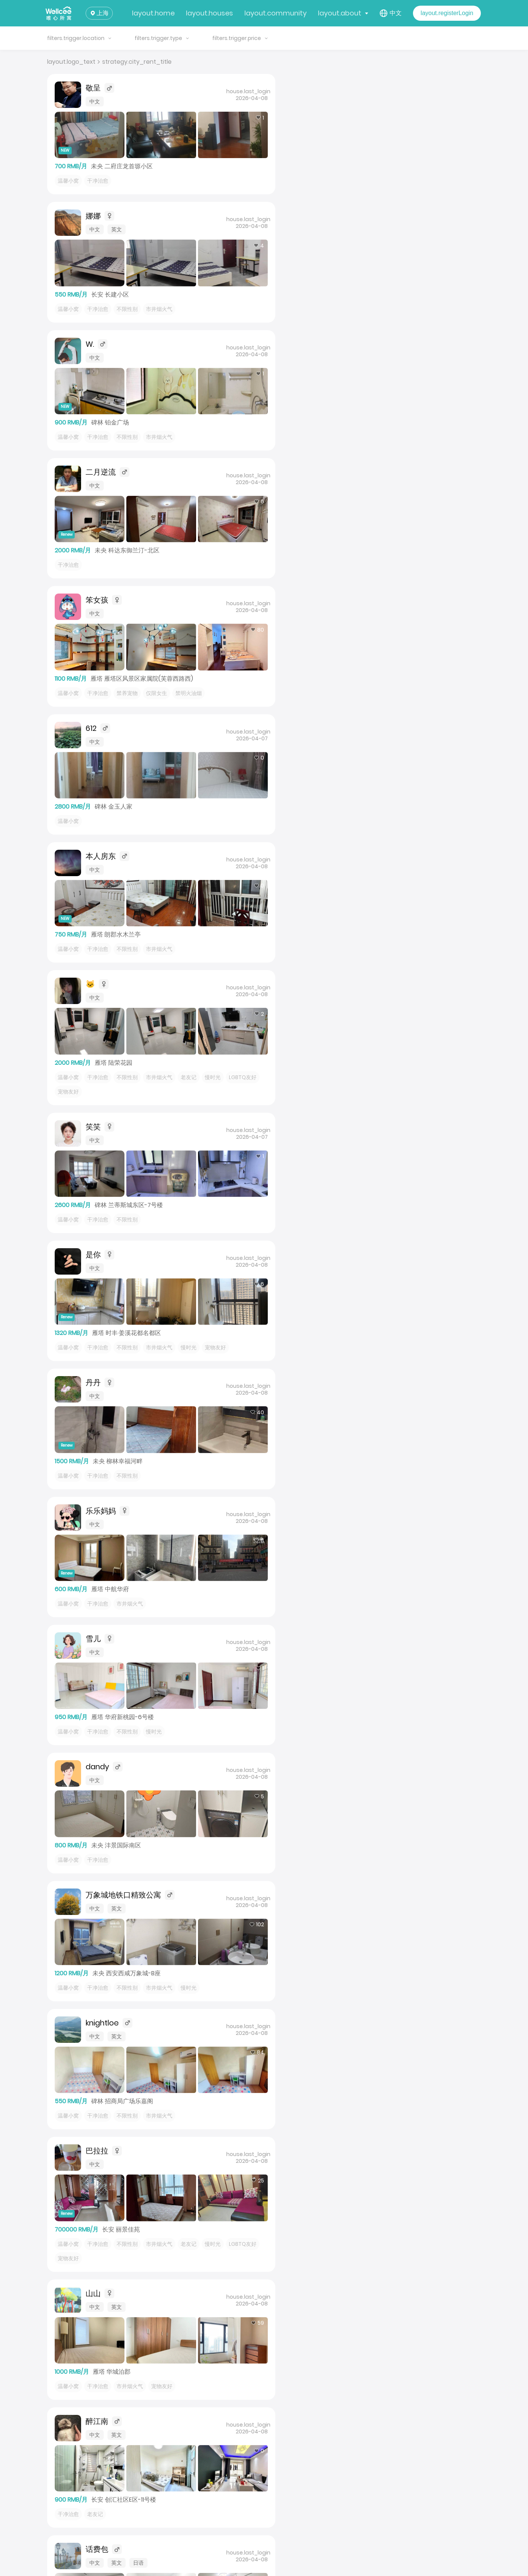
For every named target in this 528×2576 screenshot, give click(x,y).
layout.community (275, 13)
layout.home (153, 13)
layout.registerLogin (447, 13)
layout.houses (209, 13)
